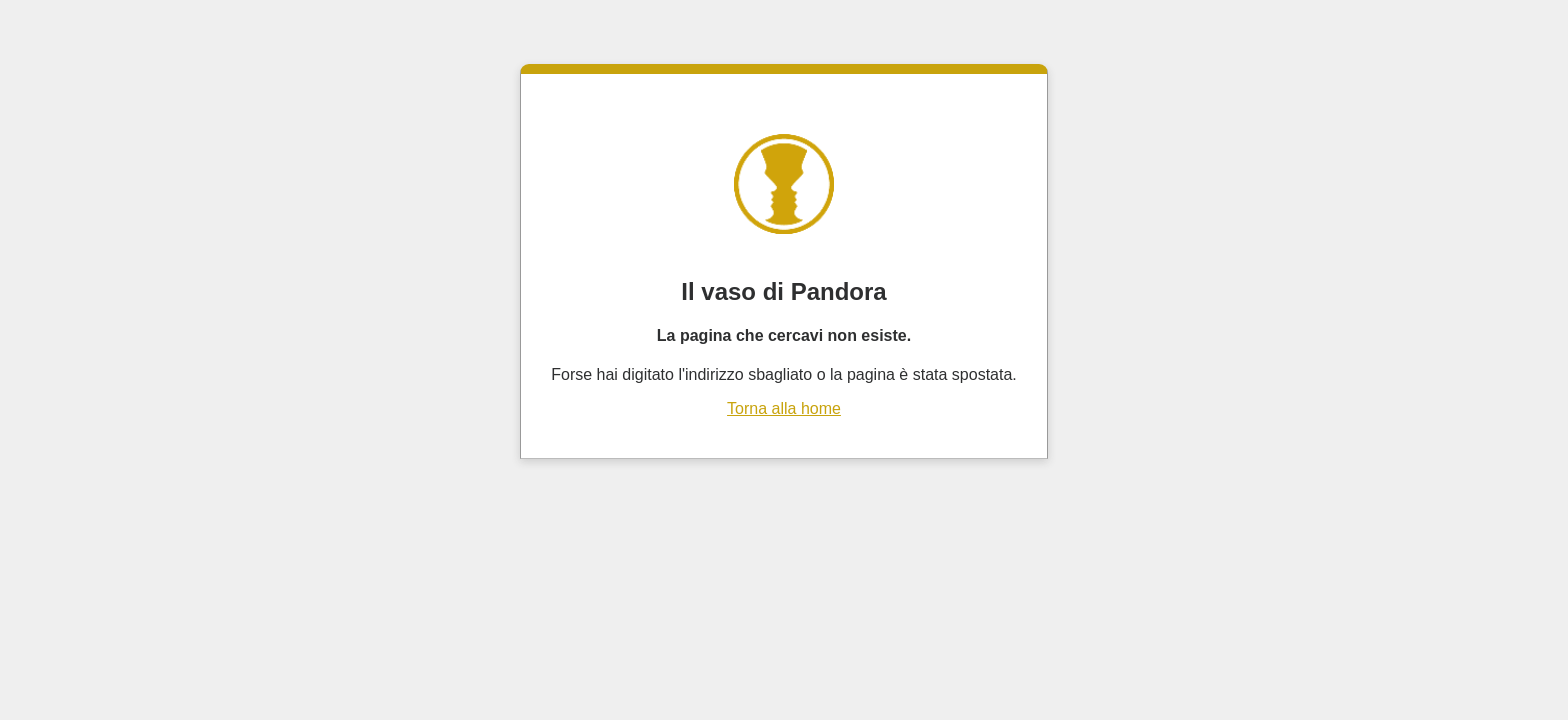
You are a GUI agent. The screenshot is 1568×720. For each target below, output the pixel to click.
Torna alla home (784, 408)
